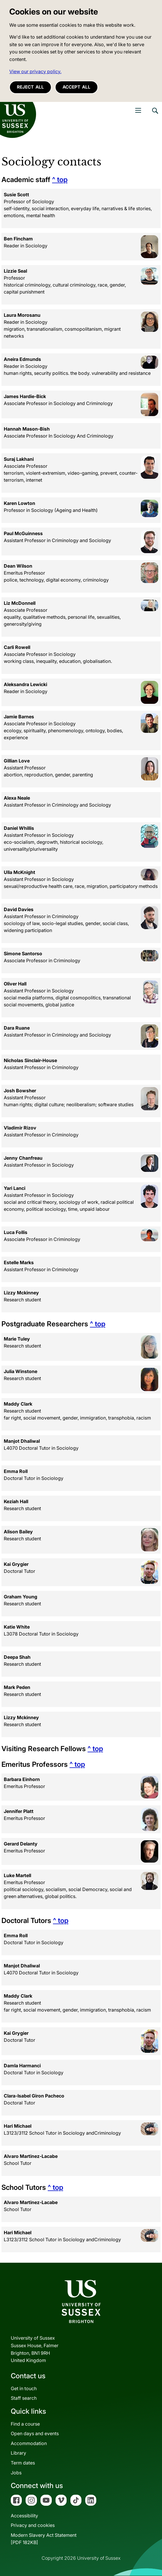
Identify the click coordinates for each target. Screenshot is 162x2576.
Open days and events (35, 2433)
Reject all (30, 87)
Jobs (16, 2473)
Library (18, 2453)
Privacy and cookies (33, 2525)
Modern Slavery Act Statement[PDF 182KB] (43, 2539)
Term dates (23, 2463)
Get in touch (24, 2388)
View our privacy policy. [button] (35, 71)
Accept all (76, 87)
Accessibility (24, 2516)
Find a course (25, 2424)
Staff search (24, 2398)
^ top (59, 179)
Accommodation (29, 2443)
